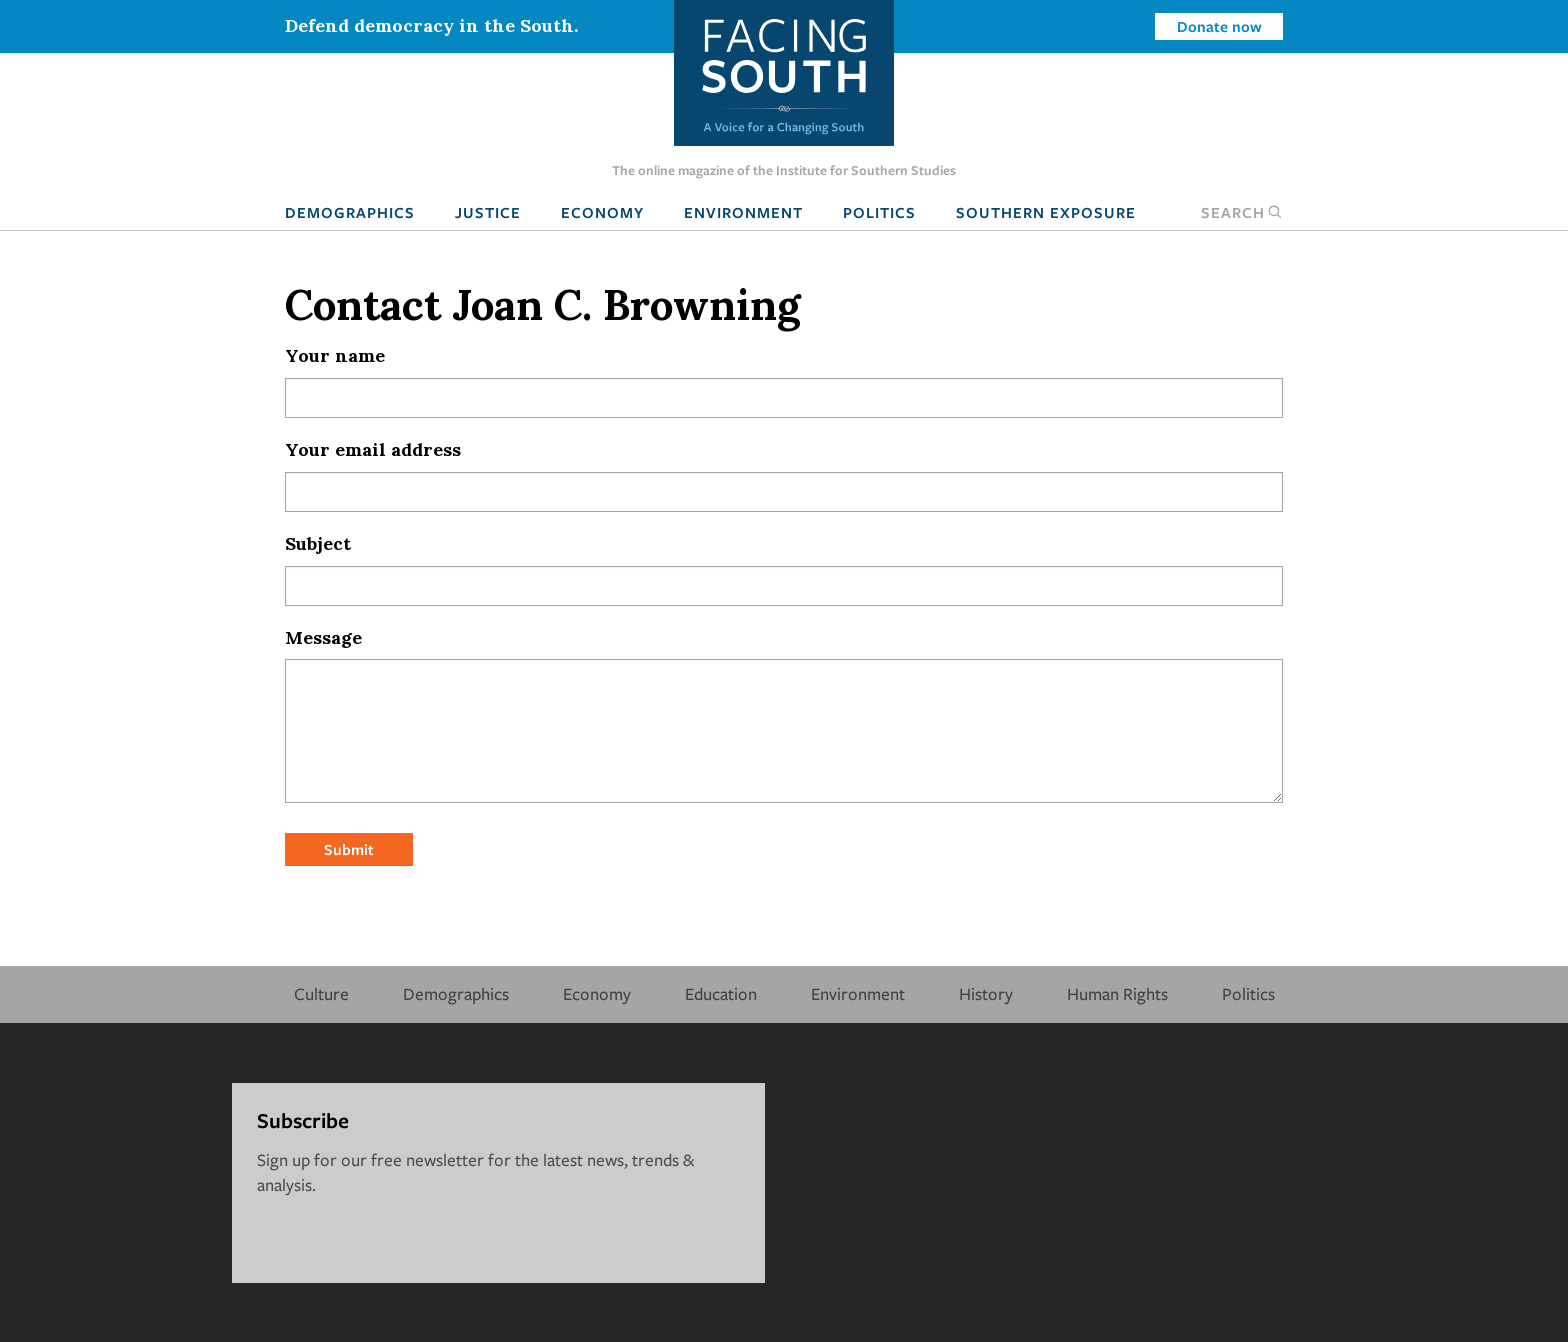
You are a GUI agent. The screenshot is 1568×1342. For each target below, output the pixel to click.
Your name (335, 355)
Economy (602, 212)
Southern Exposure (1046, 212)
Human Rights (1117, 993)
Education (721, 993)
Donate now (1219, 26)
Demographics (350, 212)
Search (1242, 212)
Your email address (373, 449)
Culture (321, 993)
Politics (879, 212)
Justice (488, 212)
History (986, 993)
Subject (318, 543)
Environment (743, 212)
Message (323, 637)
